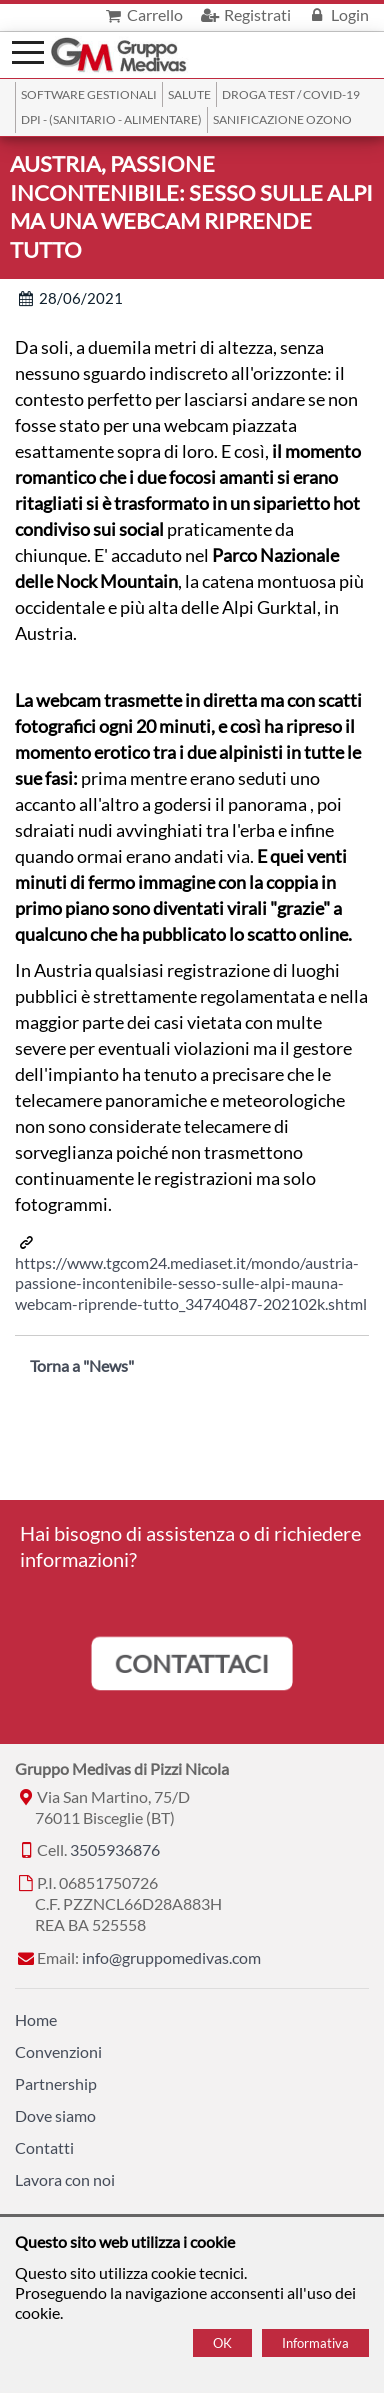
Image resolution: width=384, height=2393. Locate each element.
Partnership (56, 2083)
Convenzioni (58, 2051)
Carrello (142, 14)
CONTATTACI (192, 1662)
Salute (189, 94)
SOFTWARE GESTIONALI (89, 94)
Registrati (244, 14)
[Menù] (28, 50)
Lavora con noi (65, 2179)
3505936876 (115, 1849)
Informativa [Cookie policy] (315, 2343)
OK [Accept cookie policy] (222, 2343)
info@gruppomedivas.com (171, 1957)
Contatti (44, 2147)
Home (36, 2019)
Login (337, 14)
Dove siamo (55, 2115)
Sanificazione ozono (282, 119)
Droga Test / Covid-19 (291, 94)
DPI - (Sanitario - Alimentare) (111, 119)
